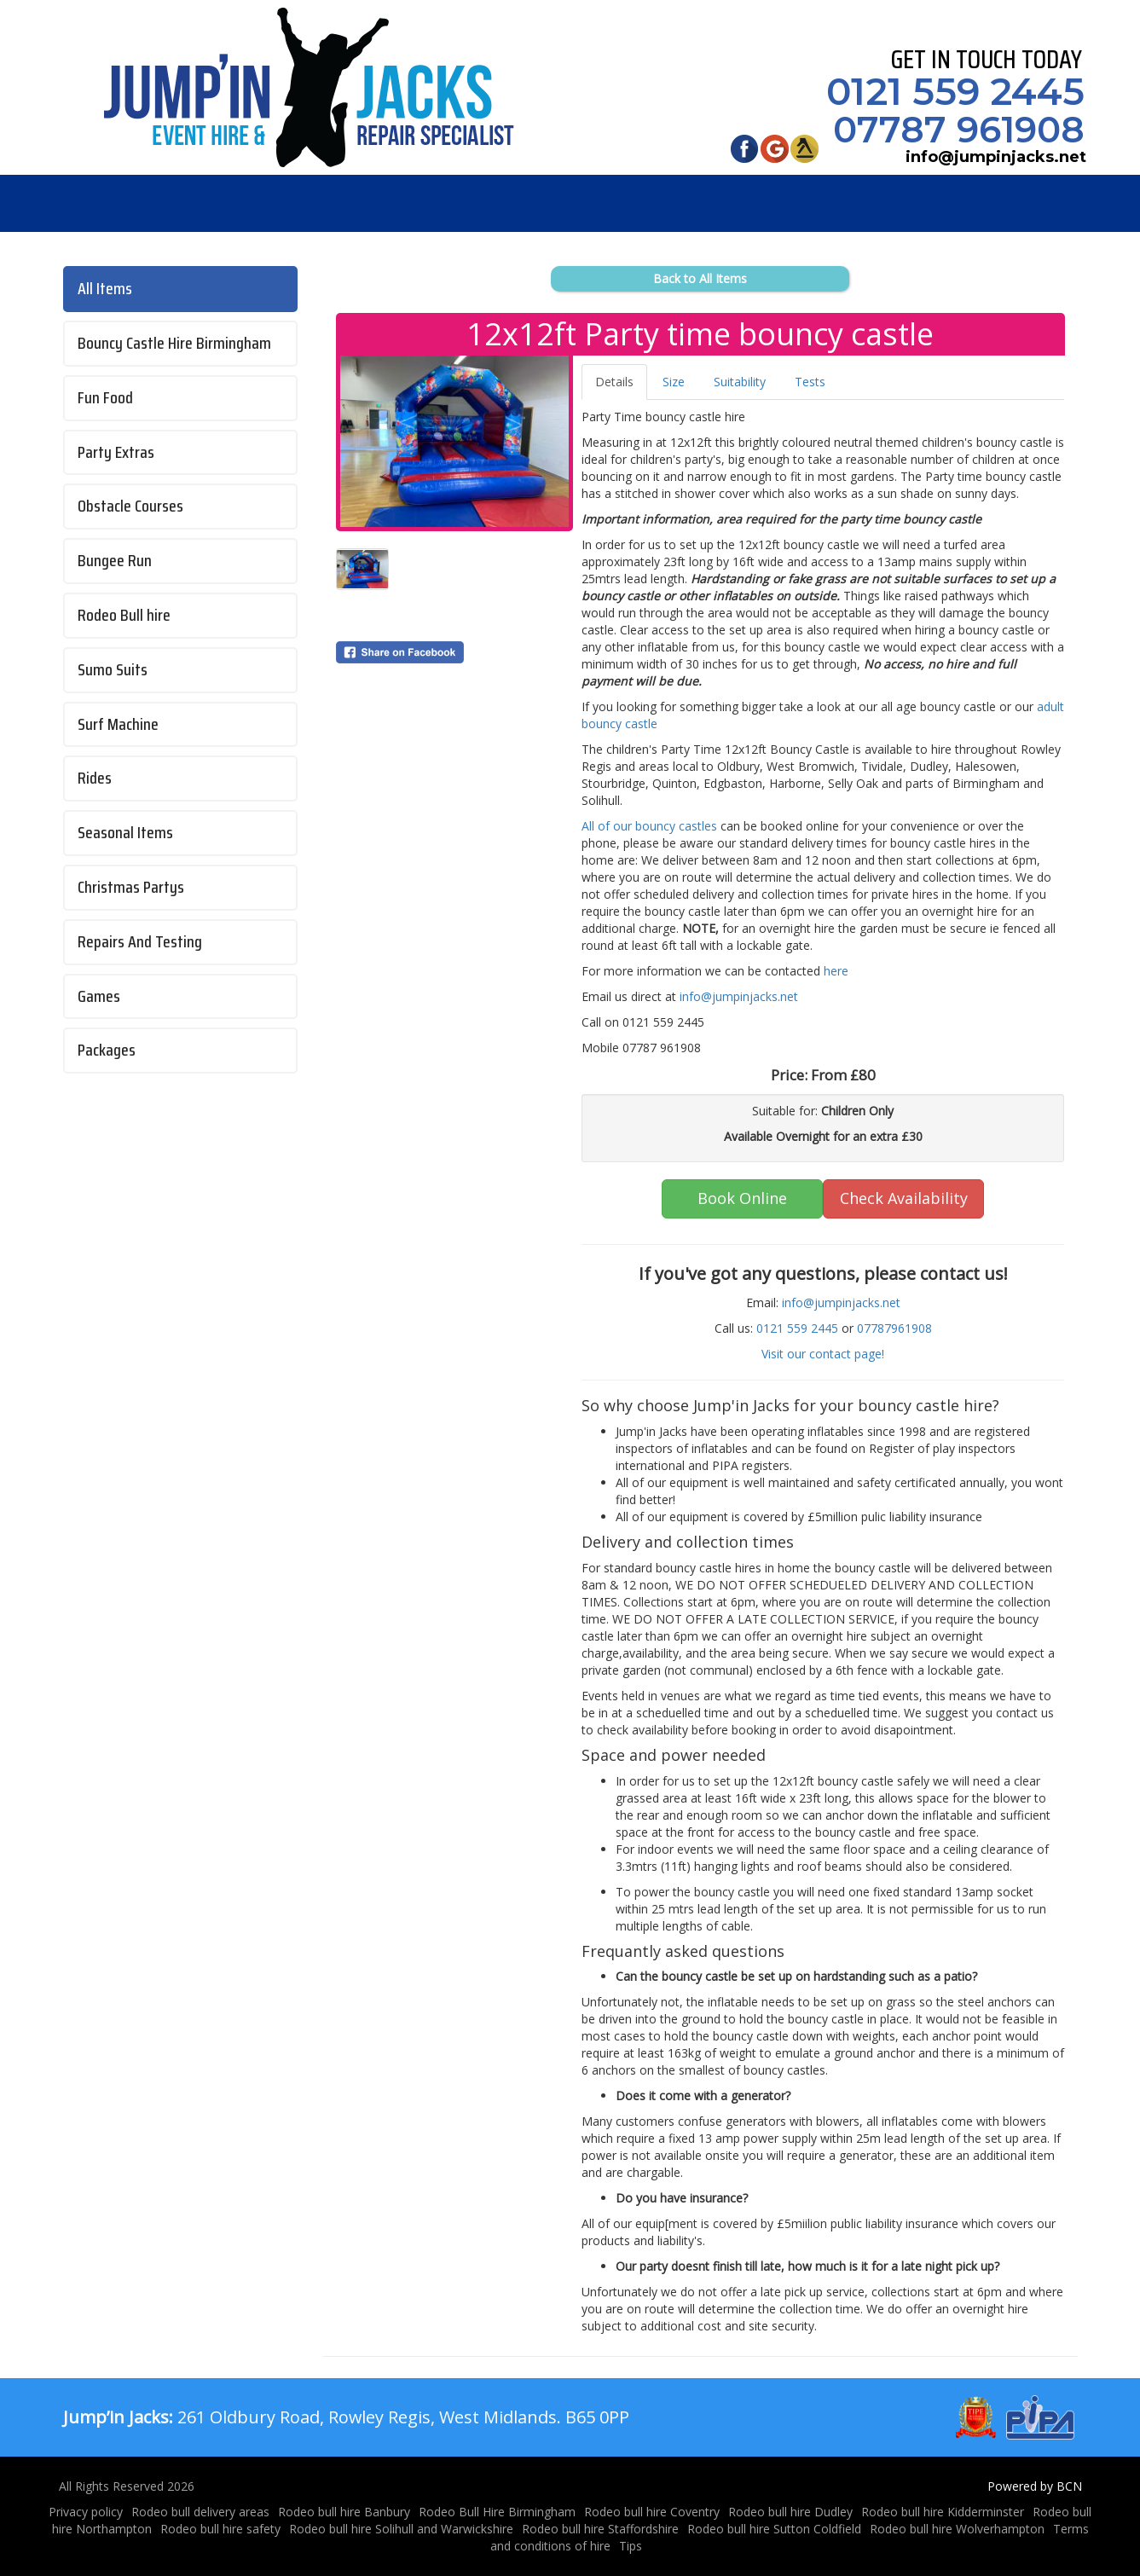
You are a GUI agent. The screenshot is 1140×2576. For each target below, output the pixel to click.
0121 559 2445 (948, 91)
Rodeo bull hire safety (220, 2529)
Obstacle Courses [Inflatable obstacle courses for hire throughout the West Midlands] (130, 506)
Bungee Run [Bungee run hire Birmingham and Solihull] (115, 560)
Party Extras (116, 452)
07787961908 (894, 1328)
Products (272, 203)
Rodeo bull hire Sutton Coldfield (774, 2529)
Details (614, 381)
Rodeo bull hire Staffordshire (600, 2529)
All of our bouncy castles (649, 826)
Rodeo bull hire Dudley (790, 2512)
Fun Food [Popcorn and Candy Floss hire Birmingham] (105, 398)
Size (674, 381)
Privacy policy (86, 2512)
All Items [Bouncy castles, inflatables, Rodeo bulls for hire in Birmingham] (105, 288)
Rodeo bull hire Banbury (344, 2512)
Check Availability (904, 1198)
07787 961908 (951, 130)
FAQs (392, 203)
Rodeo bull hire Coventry (652, 2512)
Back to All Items (700, 278)
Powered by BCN (1034, 2486)
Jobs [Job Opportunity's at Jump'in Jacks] (487, 203)
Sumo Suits (113, 670)
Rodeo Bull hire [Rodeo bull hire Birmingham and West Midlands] (124, 615)
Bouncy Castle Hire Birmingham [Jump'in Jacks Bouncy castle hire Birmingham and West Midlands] (174, 343)
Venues (589, 203)
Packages (107, 1050)
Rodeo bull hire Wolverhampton (957, 2529)
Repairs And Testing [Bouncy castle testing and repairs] (140, 942)
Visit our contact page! (822, 1354)
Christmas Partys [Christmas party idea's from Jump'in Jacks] (131, 887)
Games (99, 996)
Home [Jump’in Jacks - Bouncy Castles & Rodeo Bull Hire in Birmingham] (149, 203)
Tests (810, 381)
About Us (711, 203)
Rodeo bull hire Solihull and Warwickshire (401, 2529)
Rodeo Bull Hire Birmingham (497, 2512)
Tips (630, 2546)
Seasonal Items (125, 832)
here (834, 971)
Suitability (740, 381)
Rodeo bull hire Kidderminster (942, 2512)
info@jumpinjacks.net (987, 157)
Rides (95, 778)
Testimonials (856, 203)
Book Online (742, 1198)
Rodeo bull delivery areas (200, 2512)
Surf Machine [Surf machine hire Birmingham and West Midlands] (118, 724)
